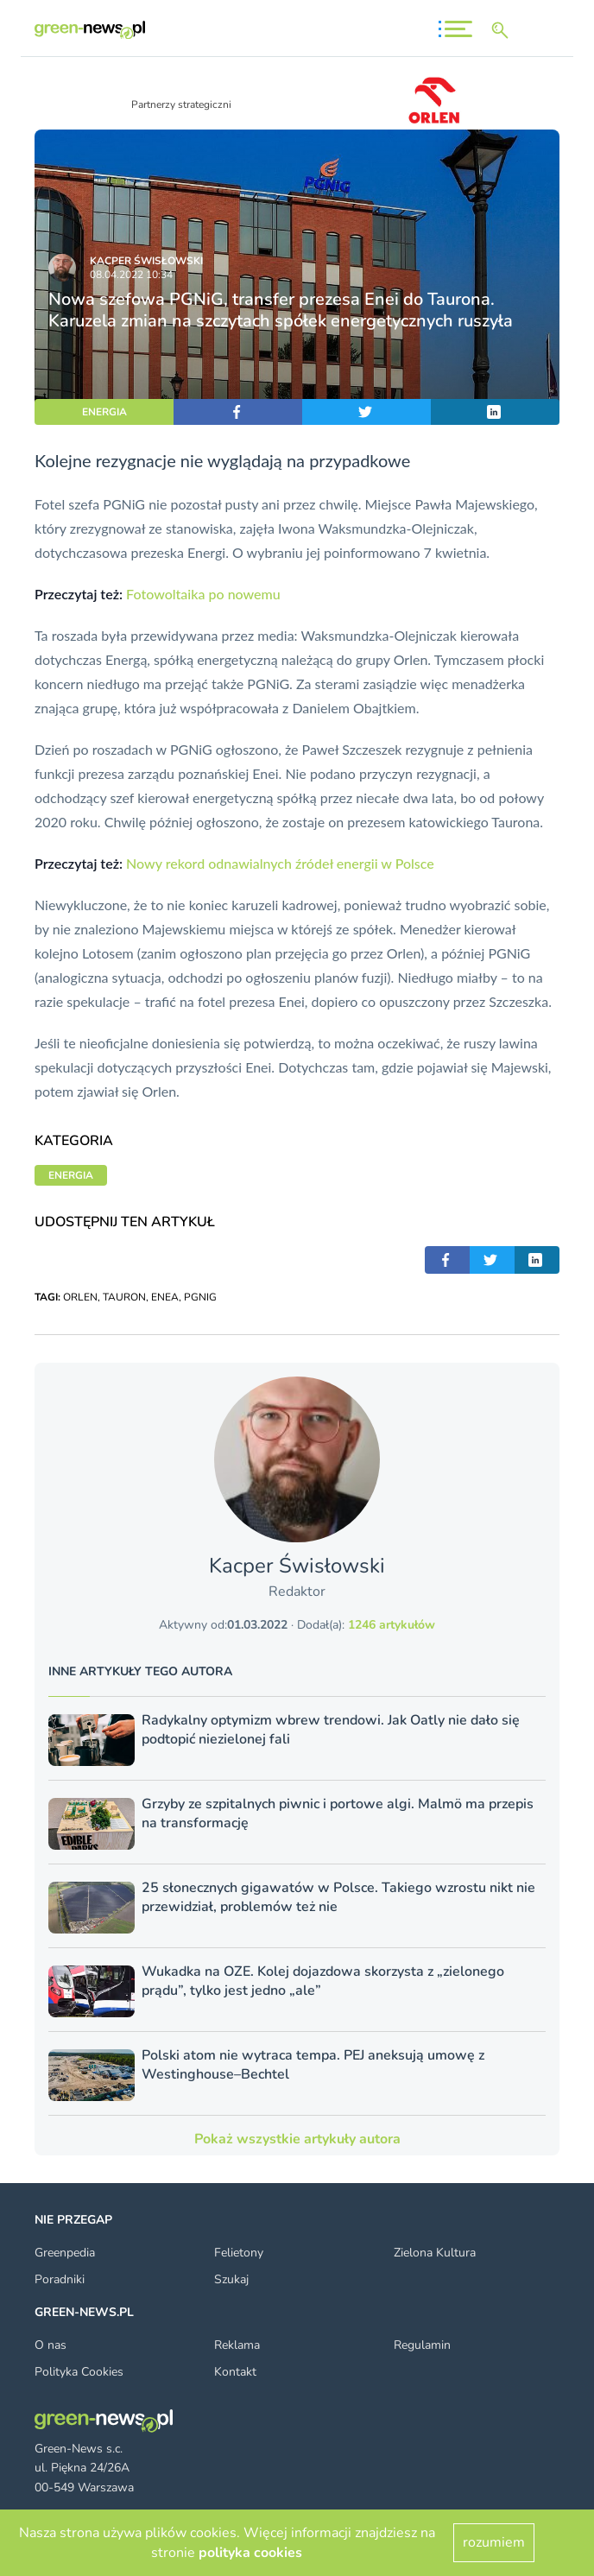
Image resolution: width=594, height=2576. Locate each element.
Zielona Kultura (435, 2252)
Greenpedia (65, 2252)
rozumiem (494, 2542)
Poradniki (60, 2279)
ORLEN (80, 1297)
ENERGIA (104, 412)
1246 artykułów (391, 1625)
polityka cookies (250, 2552)
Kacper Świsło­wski (146, 261)
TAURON (124, 1297)
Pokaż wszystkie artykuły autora (297, 2139)
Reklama (237, 2345)
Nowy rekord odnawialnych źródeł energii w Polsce (280, 863)
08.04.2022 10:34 (131, 275)
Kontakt (235, 2372)
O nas (50, 2345)
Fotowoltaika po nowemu (203, 593)
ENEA (165, 1297)
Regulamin (422, 2345)
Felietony (238, 2252)
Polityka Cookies (79, 2372)
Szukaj (231, 2279)
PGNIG (200, 1297)
